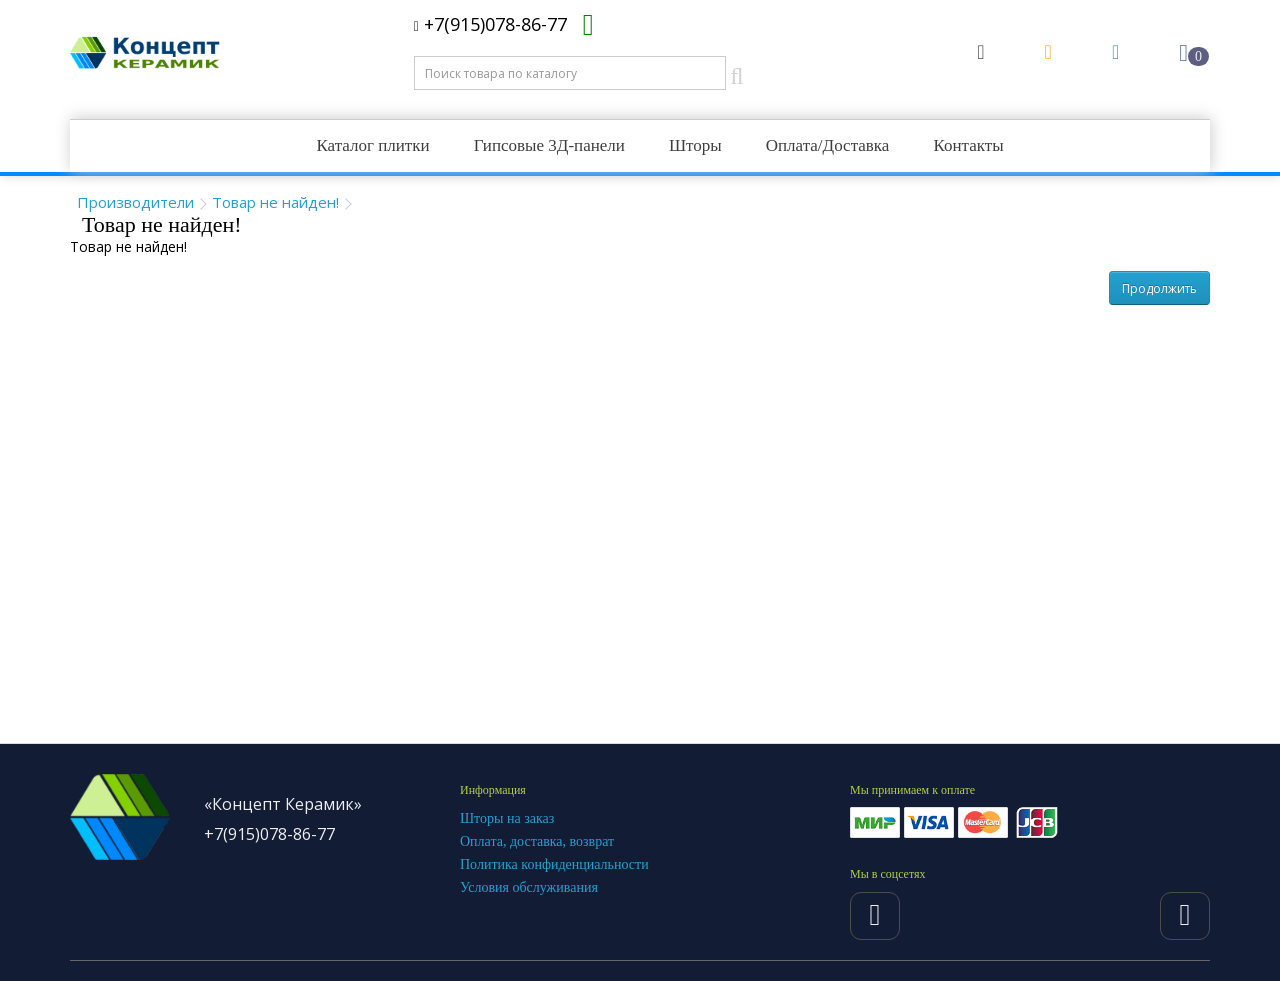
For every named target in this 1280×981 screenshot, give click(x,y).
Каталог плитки (372, 145)
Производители (135, 202)
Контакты (968, 145)
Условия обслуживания (529, 887)
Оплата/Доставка (828, 145)
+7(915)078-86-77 (490, 24)
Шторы (695, 145)
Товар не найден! (275, 202)
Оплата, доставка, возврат (537, 841)
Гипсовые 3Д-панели (549, 145)
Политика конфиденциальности (554, 864)
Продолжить (1159, 288)
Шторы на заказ (507, 818)
